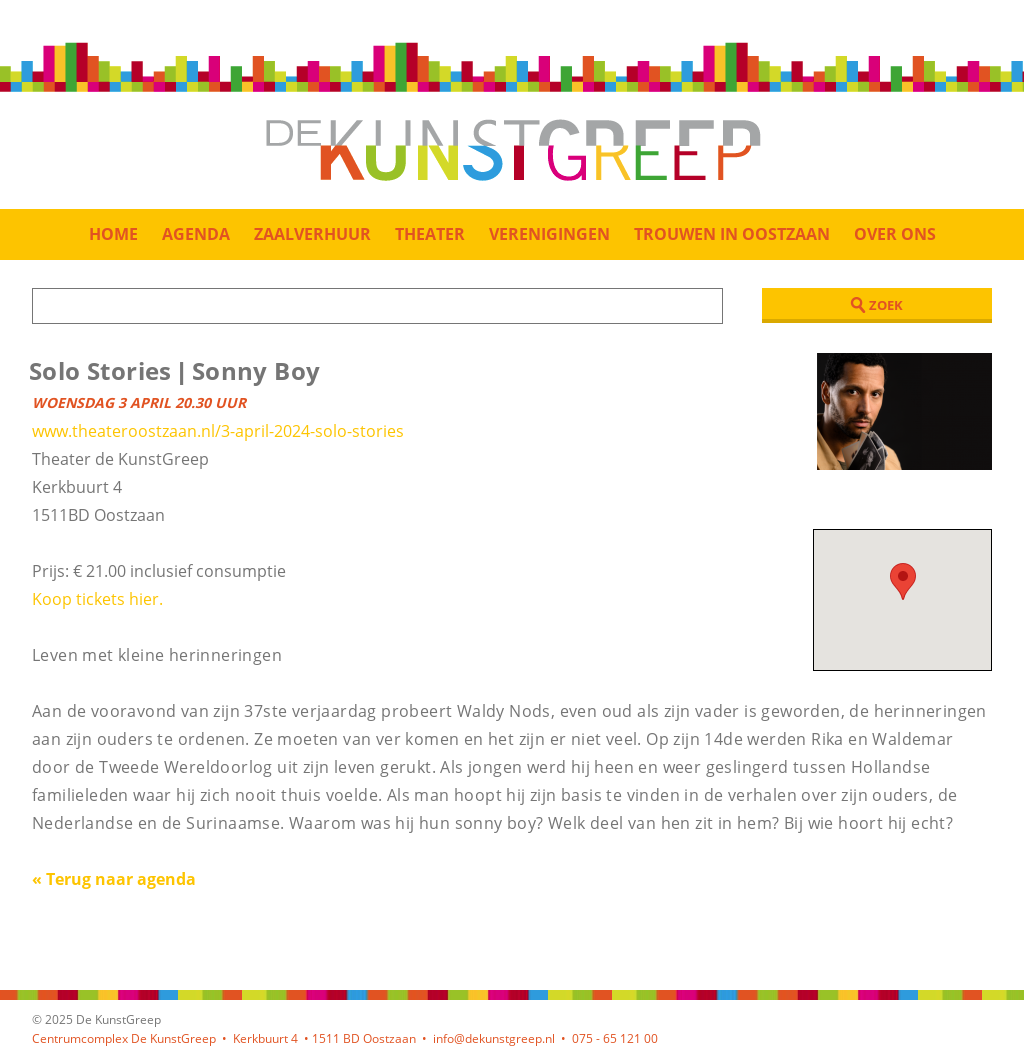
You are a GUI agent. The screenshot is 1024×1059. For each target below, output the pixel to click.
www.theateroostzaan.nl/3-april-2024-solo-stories (218, 431)
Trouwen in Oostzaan (732, 234)
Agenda (196, 234)
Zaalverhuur (312, 234)
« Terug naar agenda (114, 879)
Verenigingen (549, 234)
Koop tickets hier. (97, 599)
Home (113, 234)
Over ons (895, 234)
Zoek (876, 305)
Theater (430, 234)
